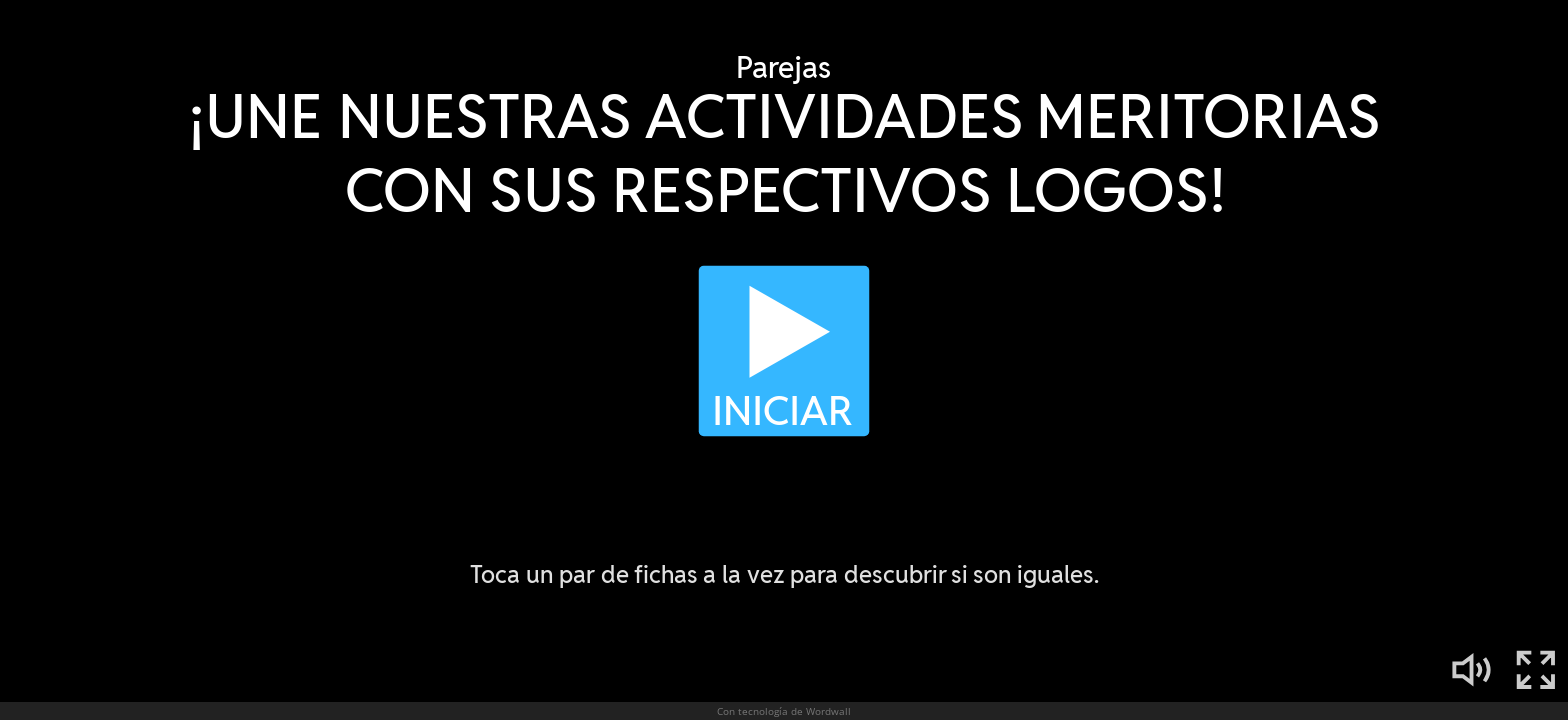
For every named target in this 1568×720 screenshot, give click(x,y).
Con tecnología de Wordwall (784, 711)
